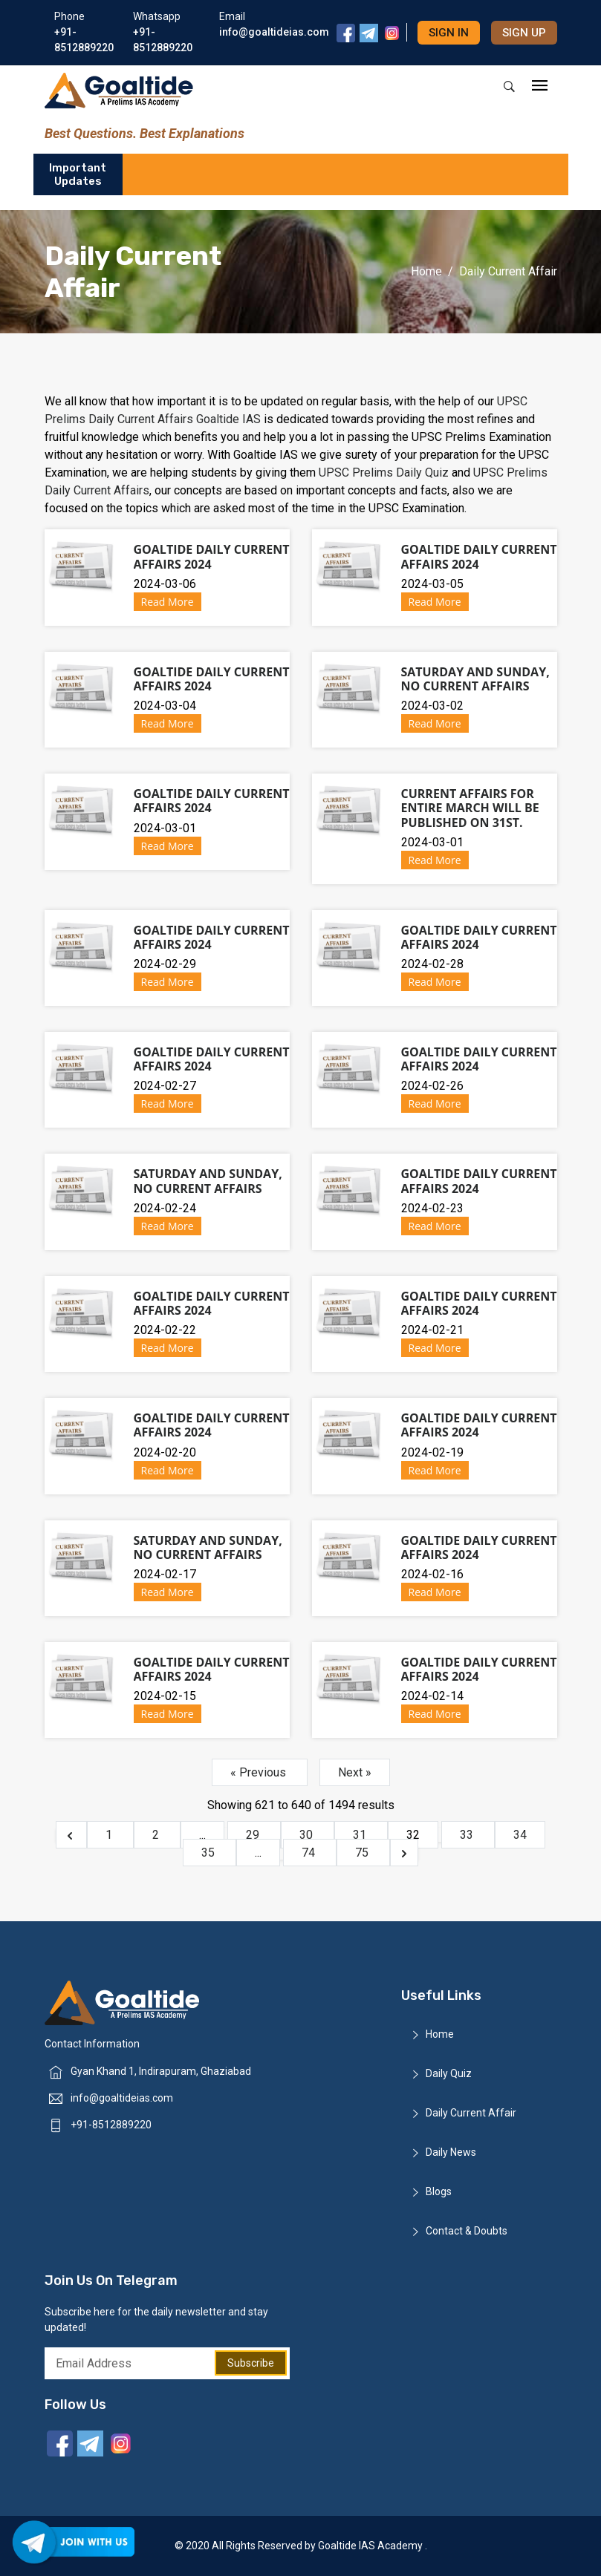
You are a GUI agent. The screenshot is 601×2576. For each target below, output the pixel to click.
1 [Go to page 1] (110, 1835)
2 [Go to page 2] (157, 1835)
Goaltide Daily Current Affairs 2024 (212, 556)
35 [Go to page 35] (209, 1853)
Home (426, 271)
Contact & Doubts (466, 2231)
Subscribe (250, 2363)
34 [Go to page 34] (520, 1835)
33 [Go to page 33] (468, 1835)
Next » (354, 1772)
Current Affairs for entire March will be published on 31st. (470, 807)
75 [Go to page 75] (363, 1853)
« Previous (259, 1772)
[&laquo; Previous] (71, 1834)
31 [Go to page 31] (361, 1835)
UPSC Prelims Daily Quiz (385, 472)
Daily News (451, 2152)
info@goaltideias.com (122, 2098)
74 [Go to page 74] (310, 1853)
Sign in (449, 32)
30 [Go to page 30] (307, 1835)
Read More (167, 602)
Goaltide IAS (228, 419)
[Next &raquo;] (404, 1852)
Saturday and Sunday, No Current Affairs (475, 679)
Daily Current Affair (471, 2113)
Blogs (439, 2191)
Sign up (524, 32)
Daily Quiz (449, 2073)
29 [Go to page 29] (254, 1835)
